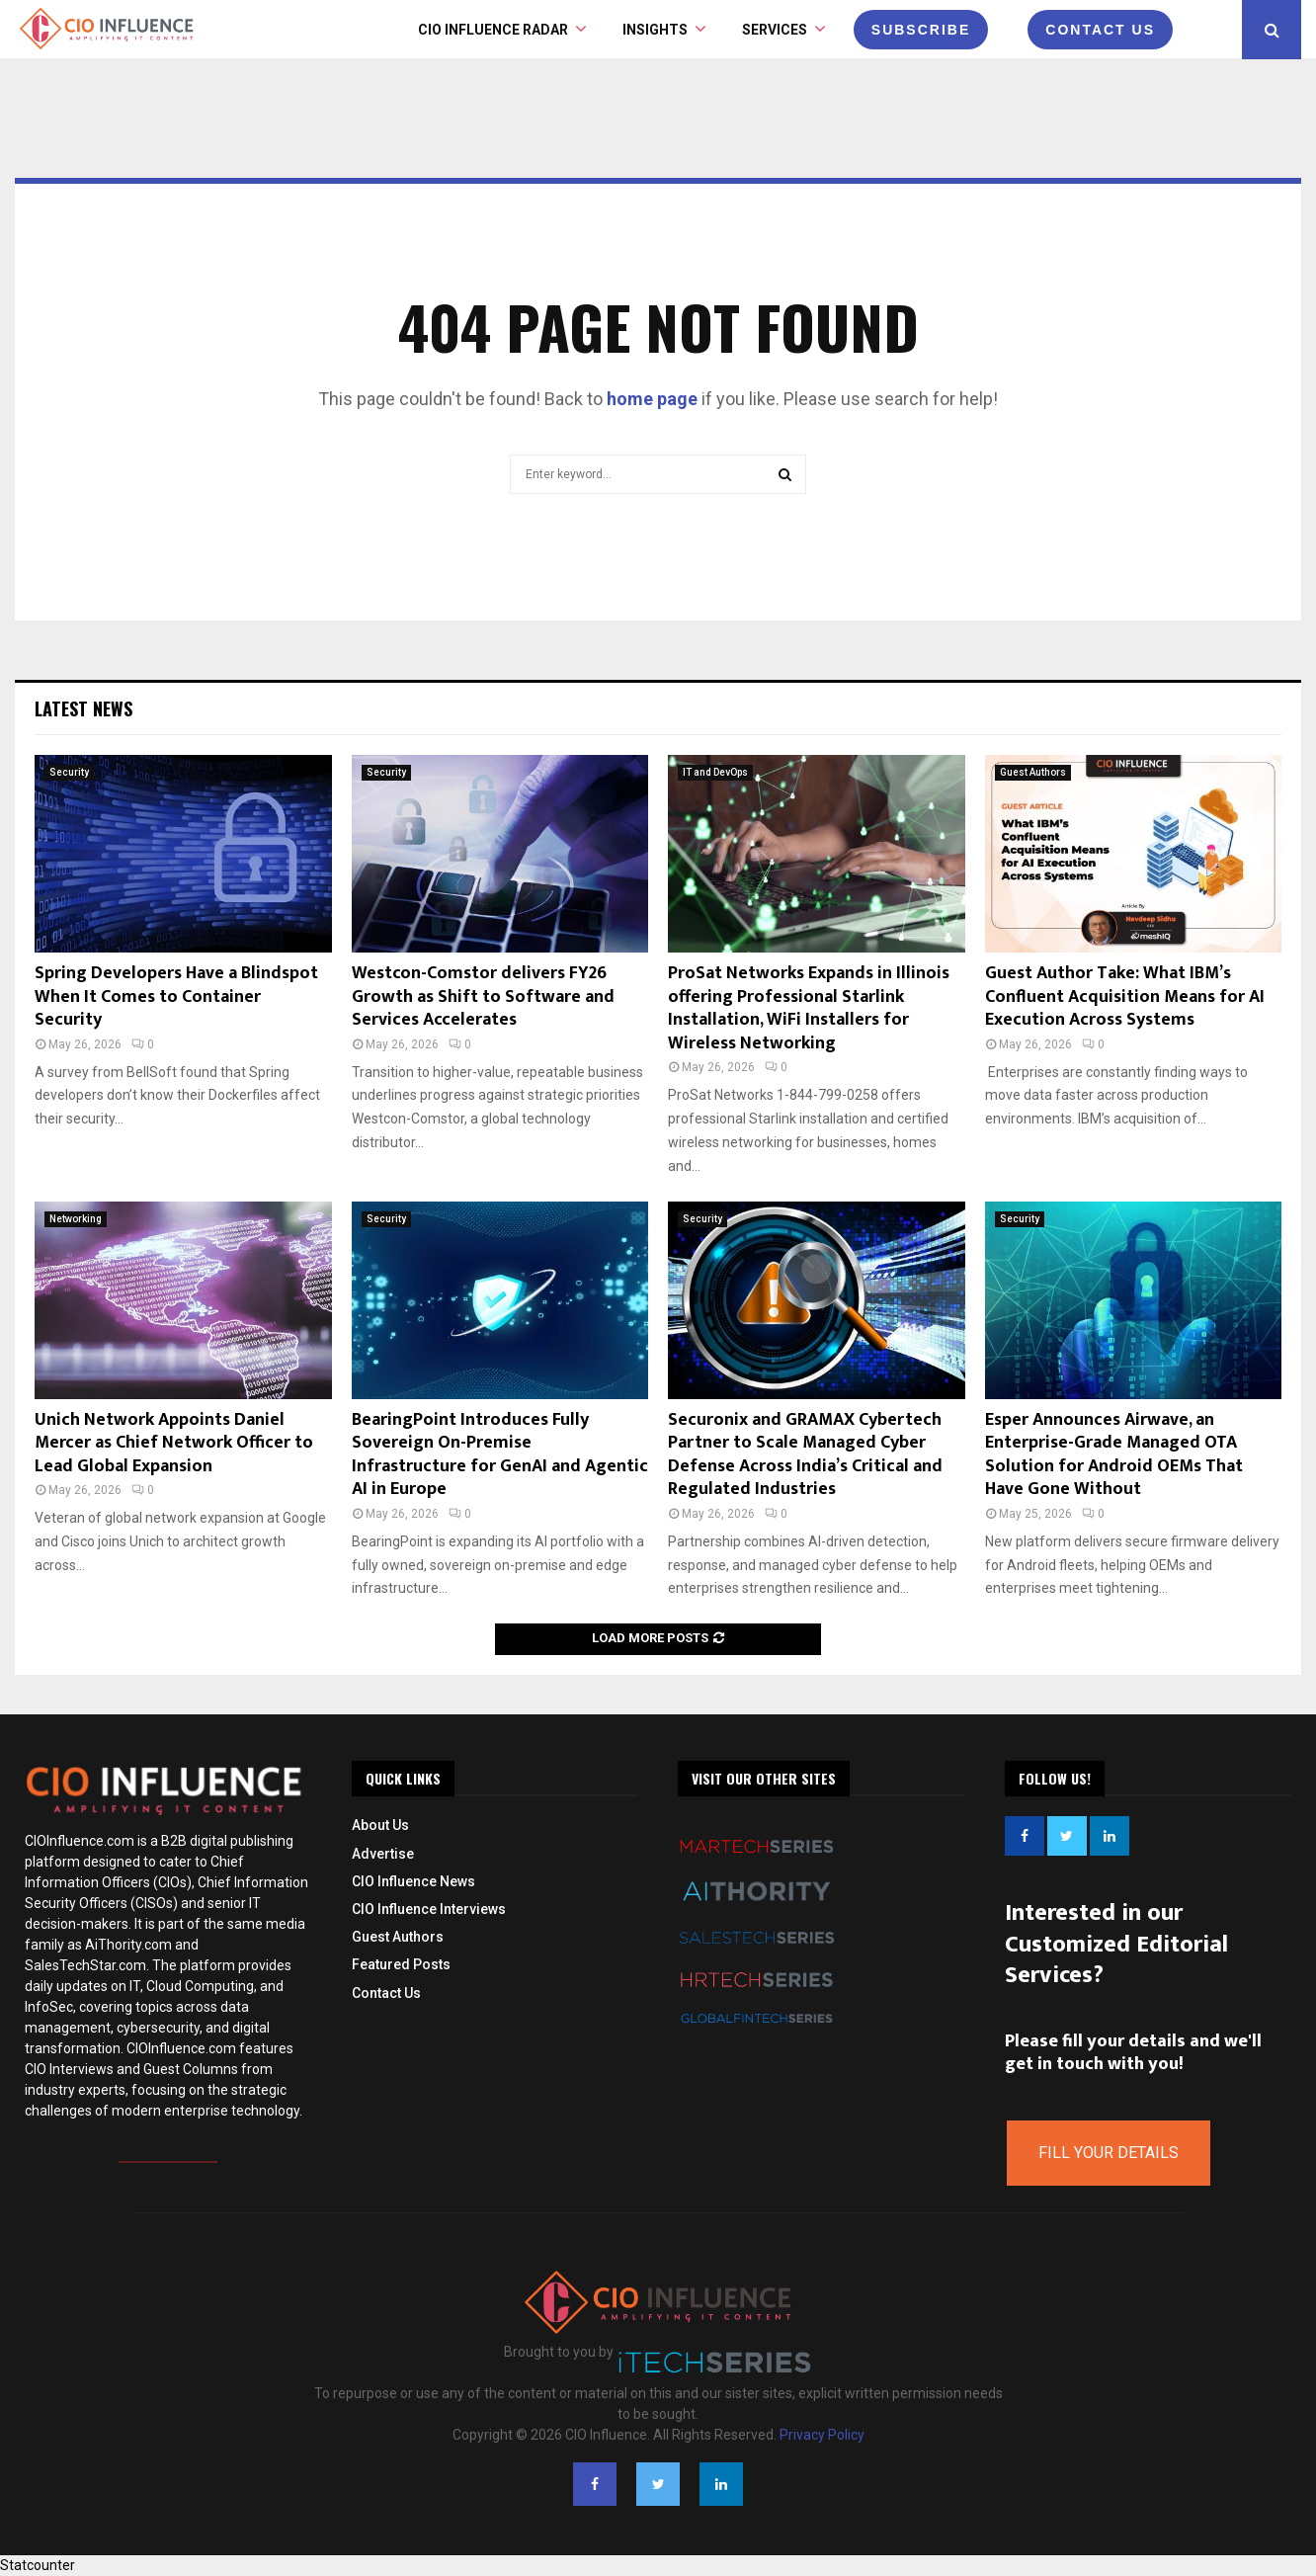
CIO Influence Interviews (429, 1909)
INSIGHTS (655, 30)
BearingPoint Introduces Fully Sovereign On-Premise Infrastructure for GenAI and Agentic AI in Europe (500, 1454)
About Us (380, 1825)
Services (774, 30)
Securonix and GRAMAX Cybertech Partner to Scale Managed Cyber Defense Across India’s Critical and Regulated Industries (805, 1454)
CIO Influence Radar (493, 30)
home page (652, 398)
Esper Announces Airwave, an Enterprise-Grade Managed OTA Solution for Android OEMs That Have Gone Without (1114, 1454)
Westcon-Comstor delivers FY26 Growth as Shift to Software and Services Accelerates (483, 996)
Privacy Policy (822, 2435)
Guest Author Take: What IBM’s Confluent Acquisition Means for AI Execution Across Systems (1125, 996)
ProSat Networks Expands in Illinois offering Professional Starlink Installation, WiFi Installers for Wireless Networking (808, 1007)
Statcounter (37, 2565)
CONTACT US (1100, 30)
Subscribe (920, 30)
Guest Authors (1033, 772)
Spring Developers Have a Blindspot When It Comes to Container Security (176, 996)
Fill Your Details (1108, 2152)
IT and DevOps (715, 772)
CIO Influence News (413, 1881)
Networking (75, 1218)
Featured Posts (401, 1964)
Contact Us (386, 1993)
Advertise (383, 1854)
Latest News (83, 708)
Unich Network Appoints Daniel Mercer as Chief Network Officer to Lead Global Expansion (174, 1443)
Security (69, 772)
